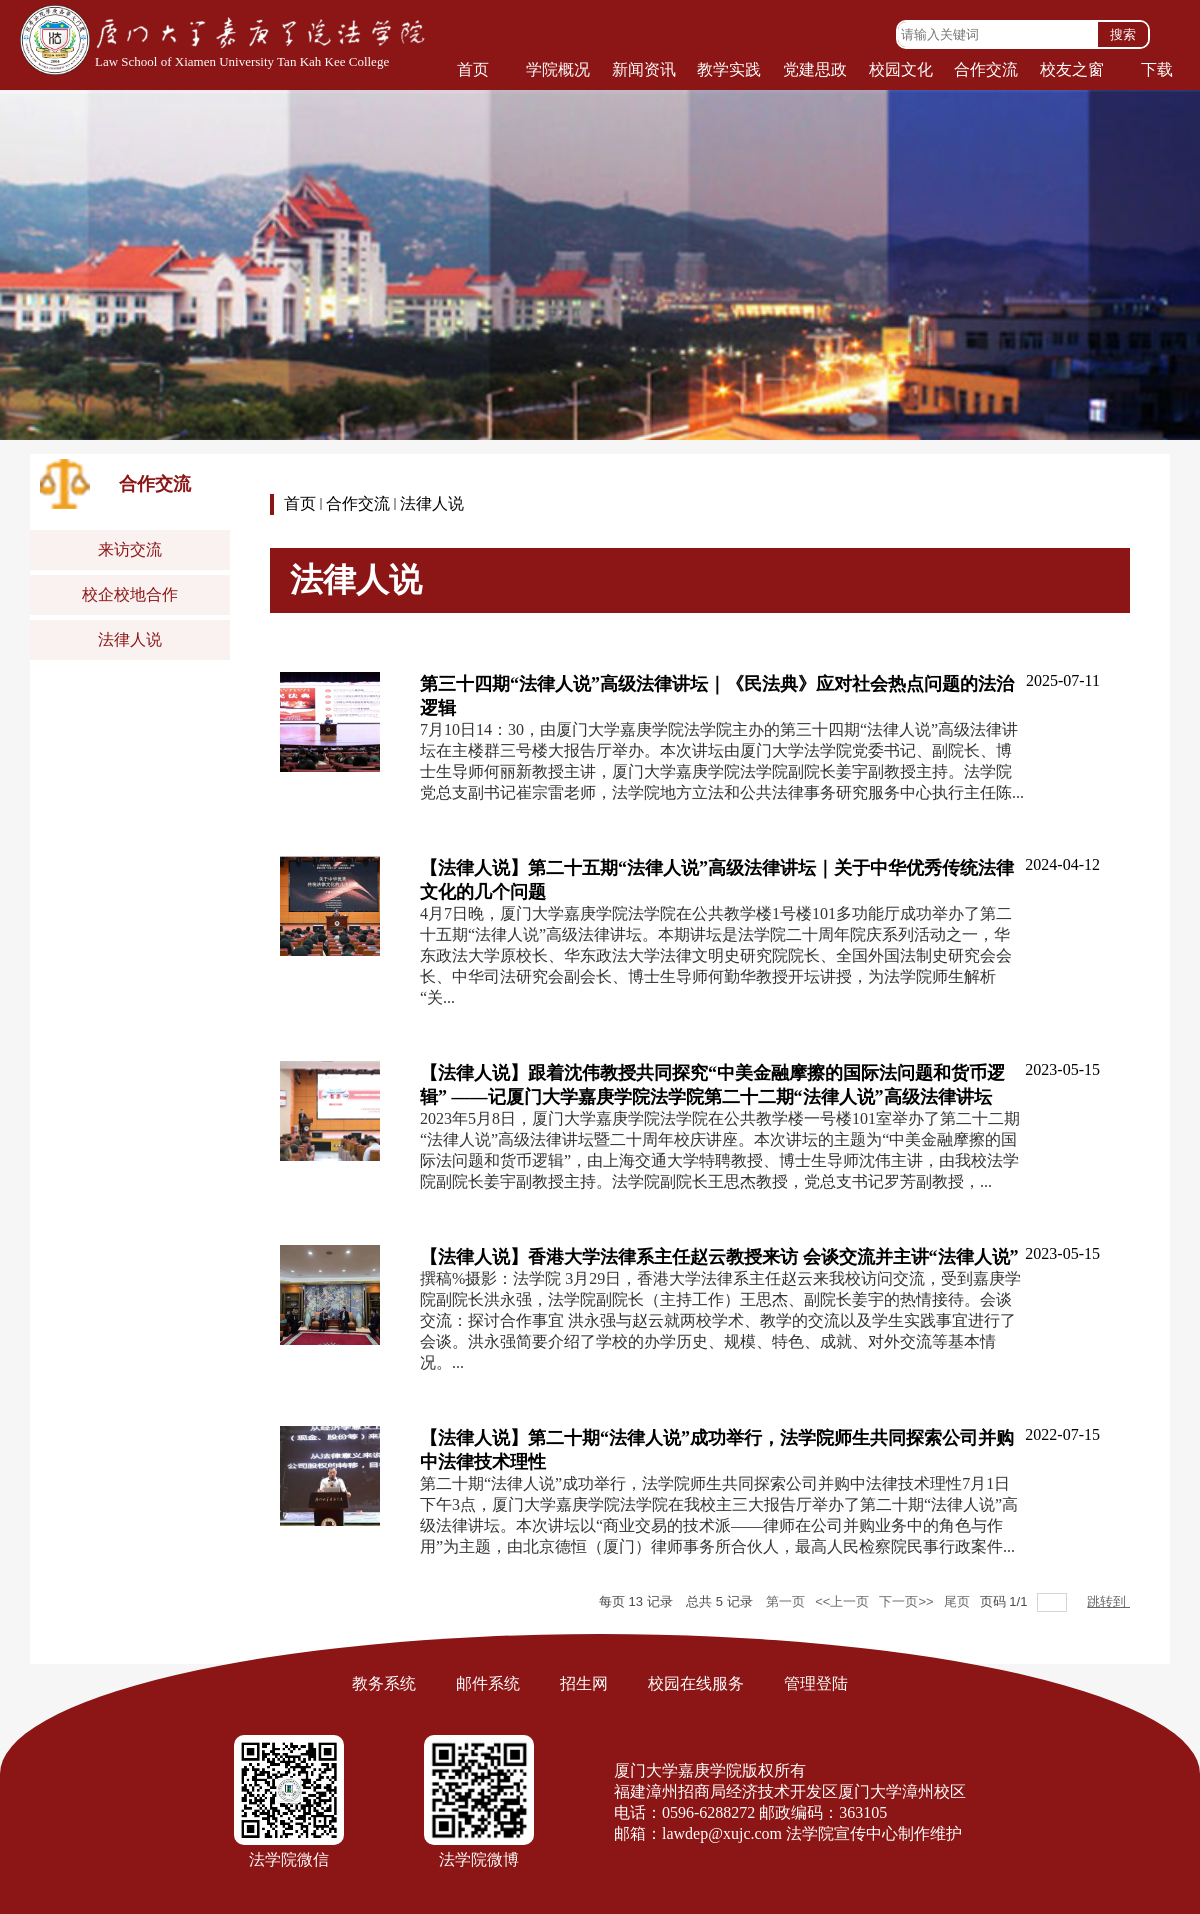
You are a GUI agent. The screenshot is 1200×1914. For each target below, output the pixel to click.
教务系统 (384, 1683)
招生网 (584, 1683)
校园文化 (901, 69)
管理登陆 (816, 1683)
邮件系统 (488, 1683)
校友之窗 (1072, 69)
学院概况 (558, 69)
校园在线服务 (696, 1683)
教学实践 (729, 69)
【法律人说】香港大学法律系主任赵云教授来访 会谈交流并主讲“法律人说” (719, 1257)
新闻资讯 (644, 69)
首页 (473, 69)
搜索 (1123, 34)
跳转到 (1108, 1601)
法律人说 (432, 503)
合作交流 (986, 69)
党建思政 (815, 69)
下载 (1157, 69)
